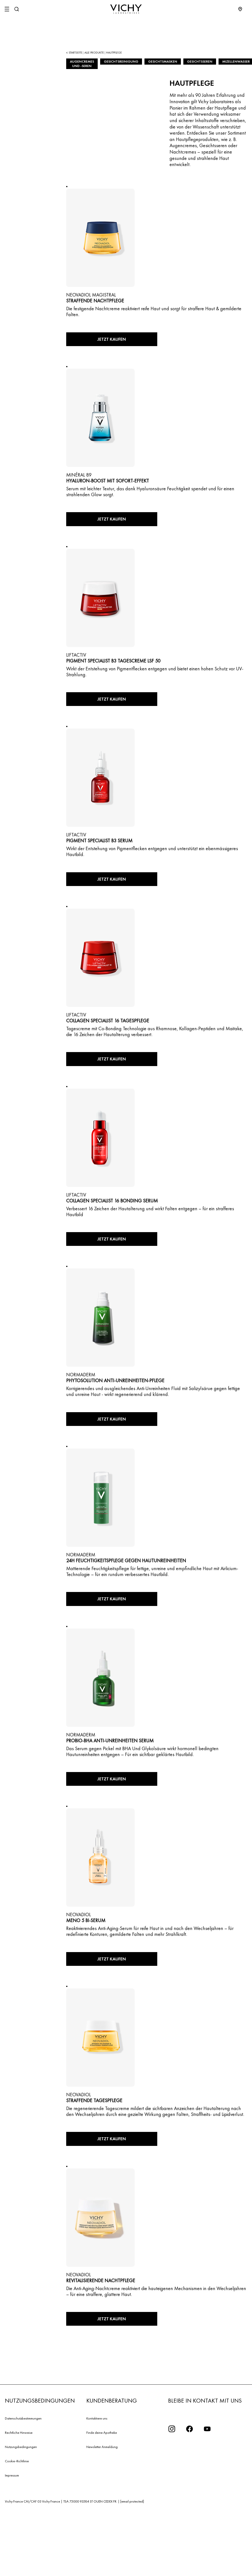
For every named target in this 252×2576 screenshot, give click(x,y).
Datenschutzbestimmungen (23, 2487)
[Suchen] (16, 9)
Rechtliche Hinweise (18, 2501)
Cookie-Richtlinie (17, 2529)
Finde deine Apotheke (101, 2501)
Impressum (12, 2543)
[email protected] (132, 2569)
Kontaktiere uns (96, 2487)
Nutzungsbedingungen (21, 2515)
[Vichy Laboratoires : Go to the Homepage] (126, 9)
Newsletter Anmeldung (102, 2515)
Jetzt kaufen (112, 404)
